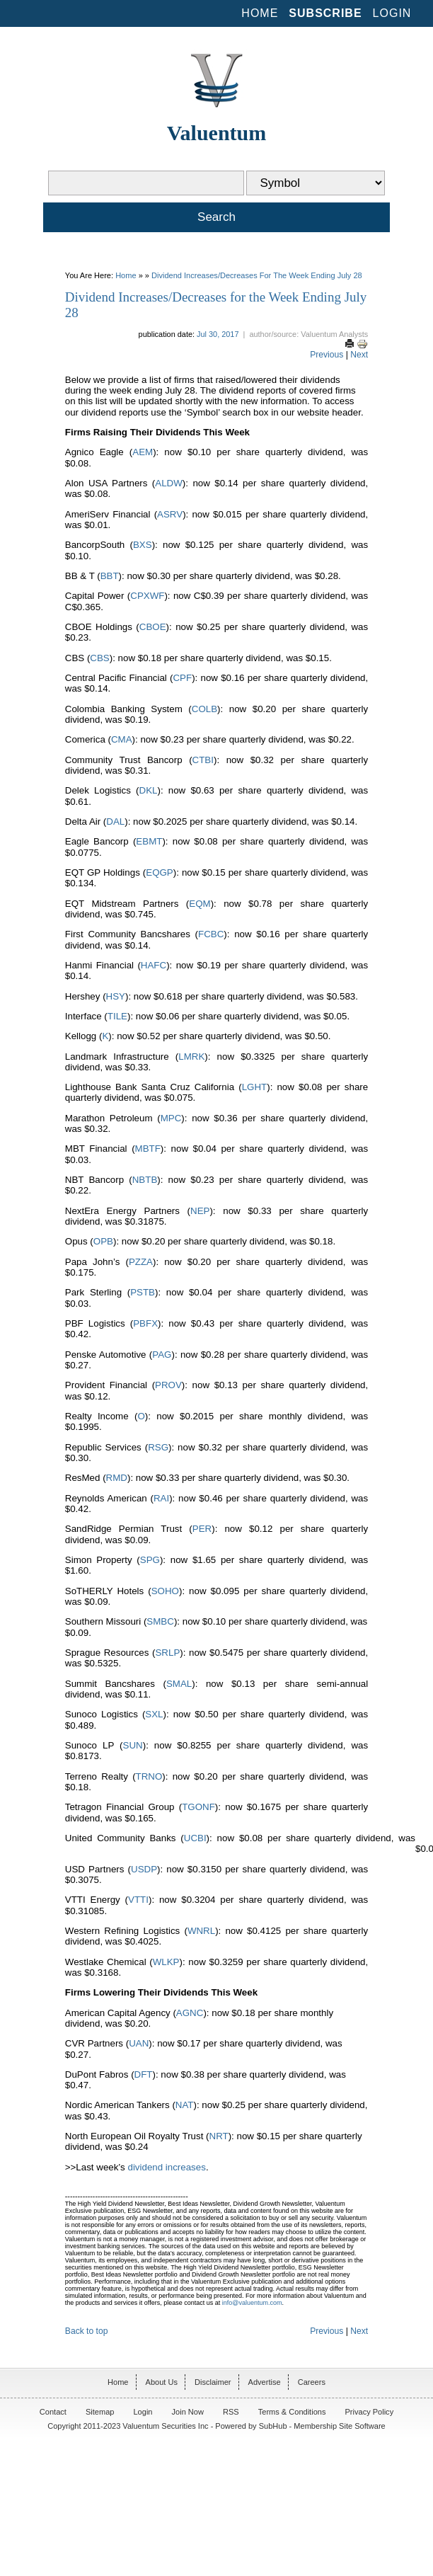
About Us (162, 2382)
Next (359, 355)
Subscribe (325, 13)
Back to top (86, 2331)
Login (392, 13)
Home (259, 13)
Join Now (188, 2412)
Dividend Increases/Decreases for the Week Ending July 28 (256, 275)
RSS (231, 2412)
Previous (326, 355)
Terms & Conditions (292, 2412)
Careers (311, 2382)
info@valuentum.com (252, 2302)
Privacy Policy (369, 2412)
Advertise (264, 2382)
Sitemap (100, 2412)
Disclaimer (213, 2382)
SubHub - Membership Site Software (322, 2426)
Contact (53, 2412)
